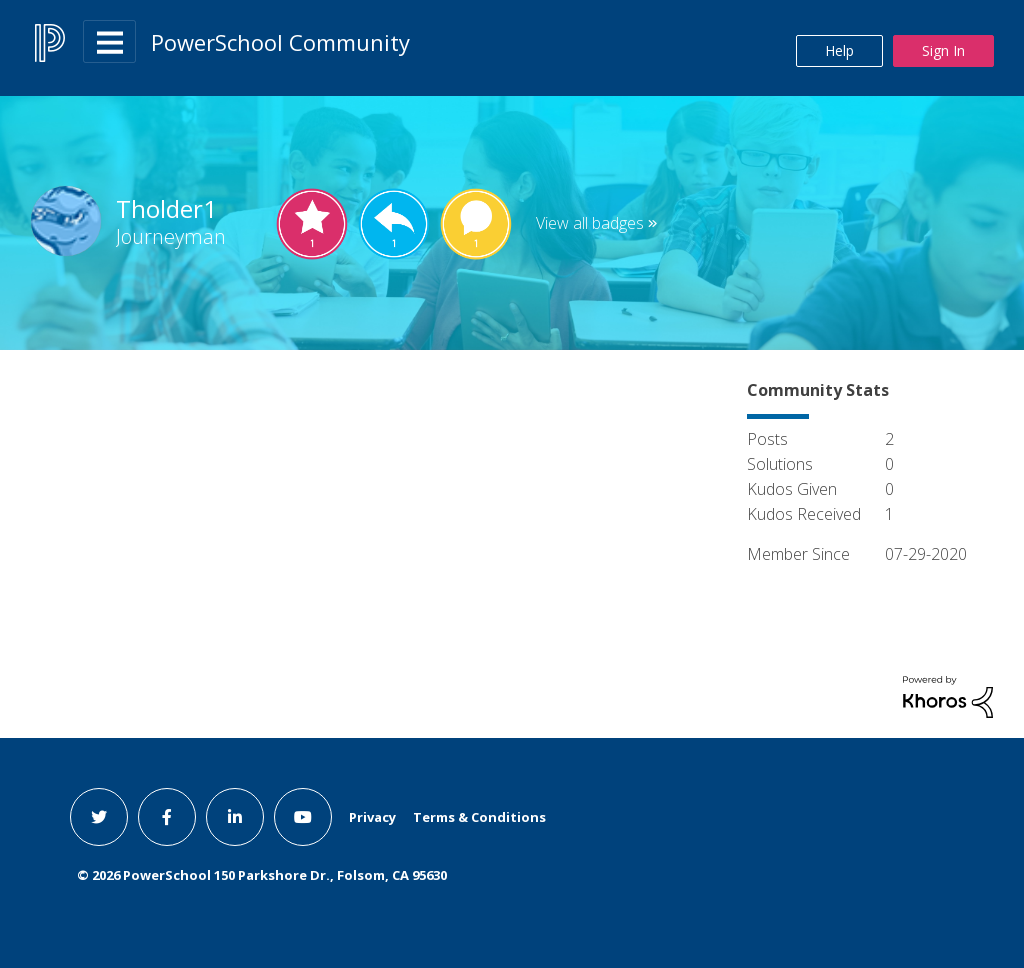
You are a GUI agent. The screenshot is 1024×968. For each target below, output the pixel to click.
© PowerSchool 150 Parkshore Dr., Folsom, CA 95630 (262, 875)
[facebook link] (167, 817)
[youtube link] (303, 817)
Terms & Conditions (479, 817)
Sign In (943, 50)
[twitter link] (99, 817)
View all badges (590, 223)
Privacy (372, 817)
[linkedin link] (235, 817)
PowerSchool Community (280, 42)
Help (839, 50)
